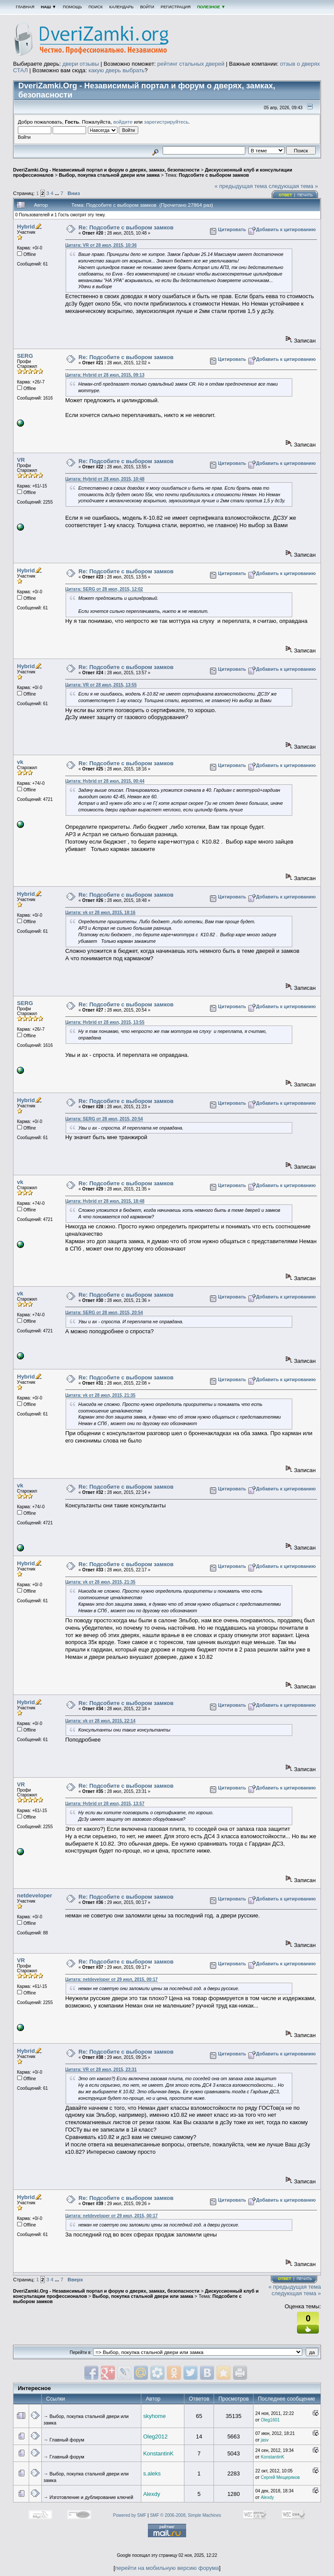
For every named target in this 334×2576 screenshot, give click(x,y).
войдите (123, 121)
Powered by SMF (130, 2515)
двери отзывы (80, 64)
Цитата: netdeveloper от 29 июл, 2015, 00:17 (111, 1979)
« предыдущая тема (240, 186)
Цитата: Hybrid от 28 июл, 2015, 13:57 (104, 1803)
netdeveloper (34, 1895)
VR (21, 460)
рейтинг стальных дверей (190, 64)
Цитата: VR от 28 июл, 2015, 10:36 (101, 245)
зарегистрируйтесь (166, 121)
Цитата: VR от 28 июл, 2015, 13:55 (101, 685)
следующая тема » (293, 186)
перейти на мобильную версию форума (167, 2568)
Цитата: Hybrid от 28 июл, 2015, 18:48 (104, 1201)
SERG (25, 356)
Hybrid (26, 226)
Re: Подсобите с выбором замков (126, 227)
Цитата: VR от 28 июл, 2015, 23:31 (101, 2069)
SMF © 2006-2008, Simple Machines (185, 2515)
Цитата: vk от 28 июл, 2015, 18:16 (100, 912)
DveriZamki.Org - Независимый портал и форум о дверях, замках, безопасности (106, 169)
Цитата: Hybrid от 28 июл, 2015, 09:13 (104, 375)
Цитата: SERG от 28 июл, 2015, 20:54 (104, 1118)
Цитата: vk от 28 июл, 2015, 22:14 (100, 1720)
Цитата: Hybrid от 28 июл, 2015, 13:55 (104, 1022)
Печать (305, 195)
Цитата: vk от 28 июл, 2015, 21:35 (100, 1395)
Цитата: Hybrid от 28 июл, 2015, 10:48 (104, 479)
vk (20, 762)
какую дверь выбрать (117, 70)
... (57, 193)
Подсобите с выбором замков (214, 175)
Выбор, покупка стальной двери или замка (109, 175)
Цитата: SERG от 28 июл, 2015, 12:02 (104, 589)
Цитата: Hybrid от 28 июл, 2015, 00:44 (104, 781)
